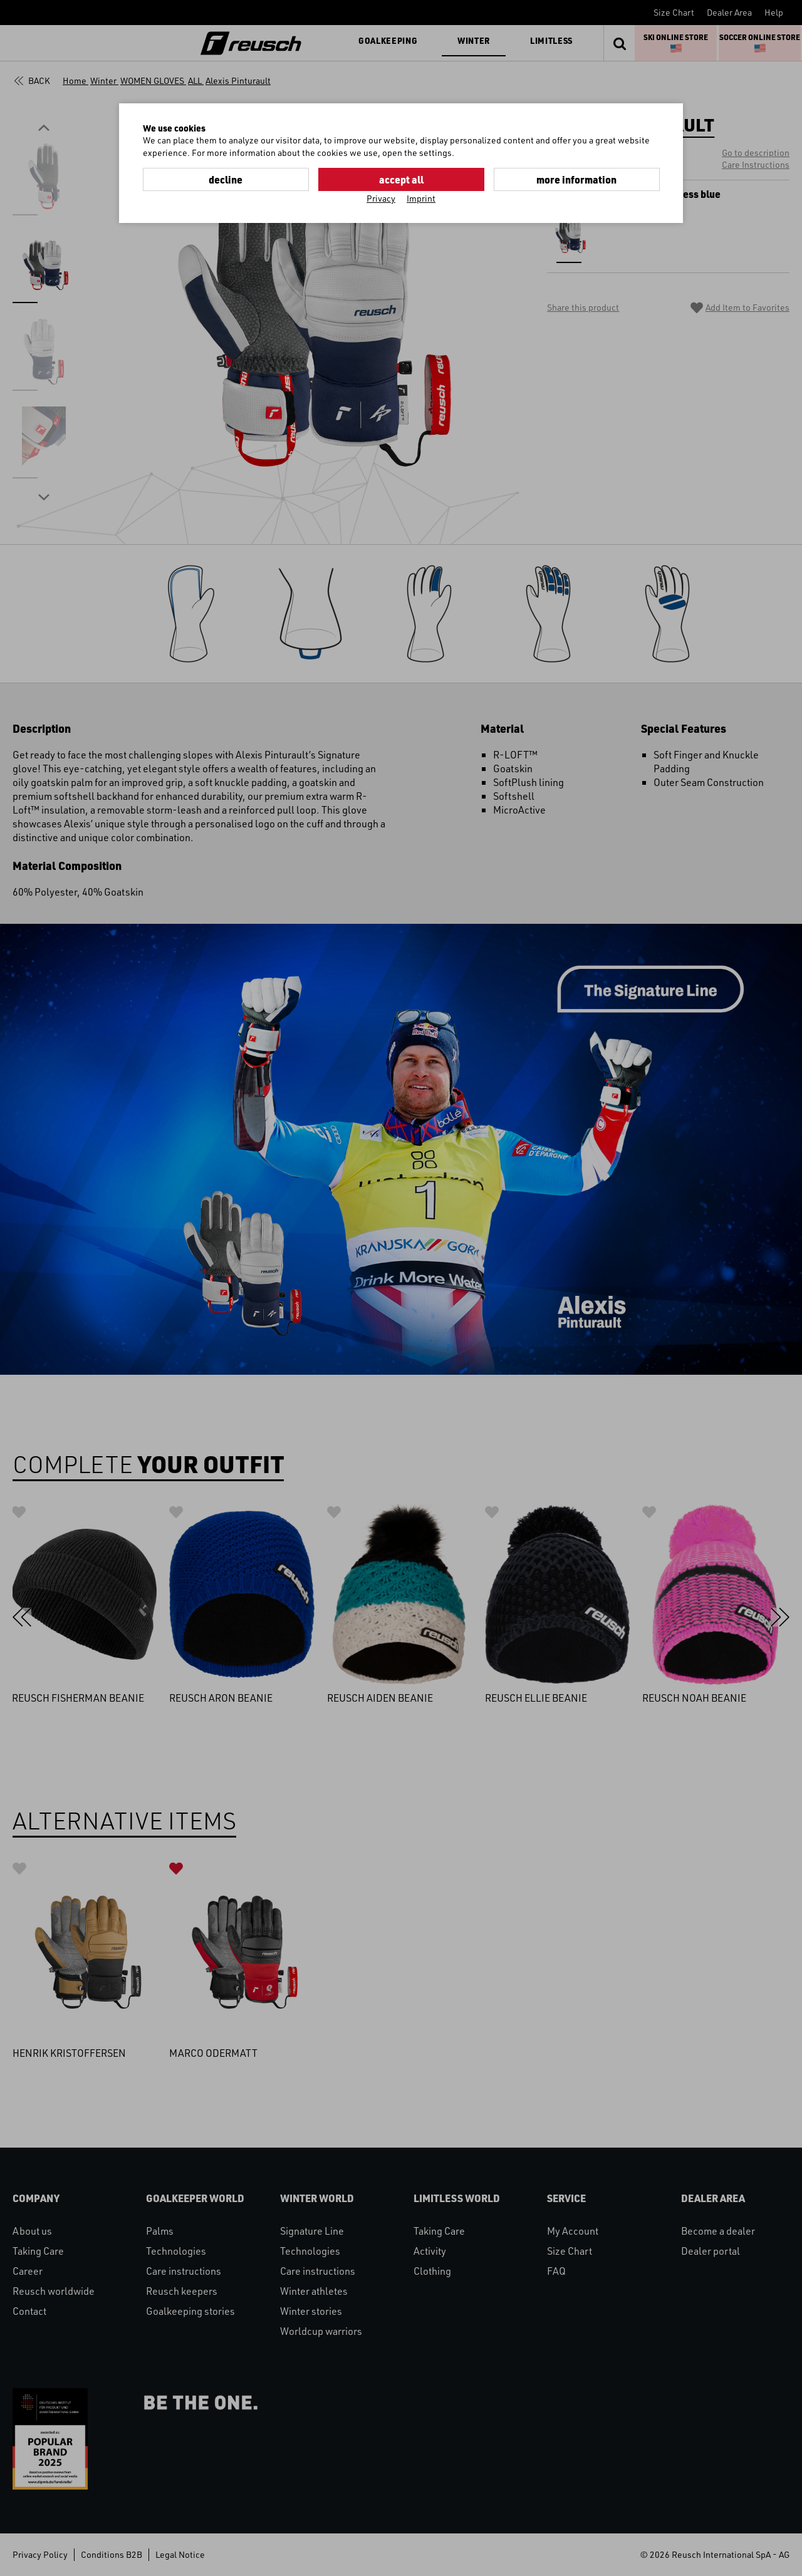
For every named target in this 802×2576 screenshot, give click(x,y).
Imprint (421, 198)
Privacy (381, 198)
